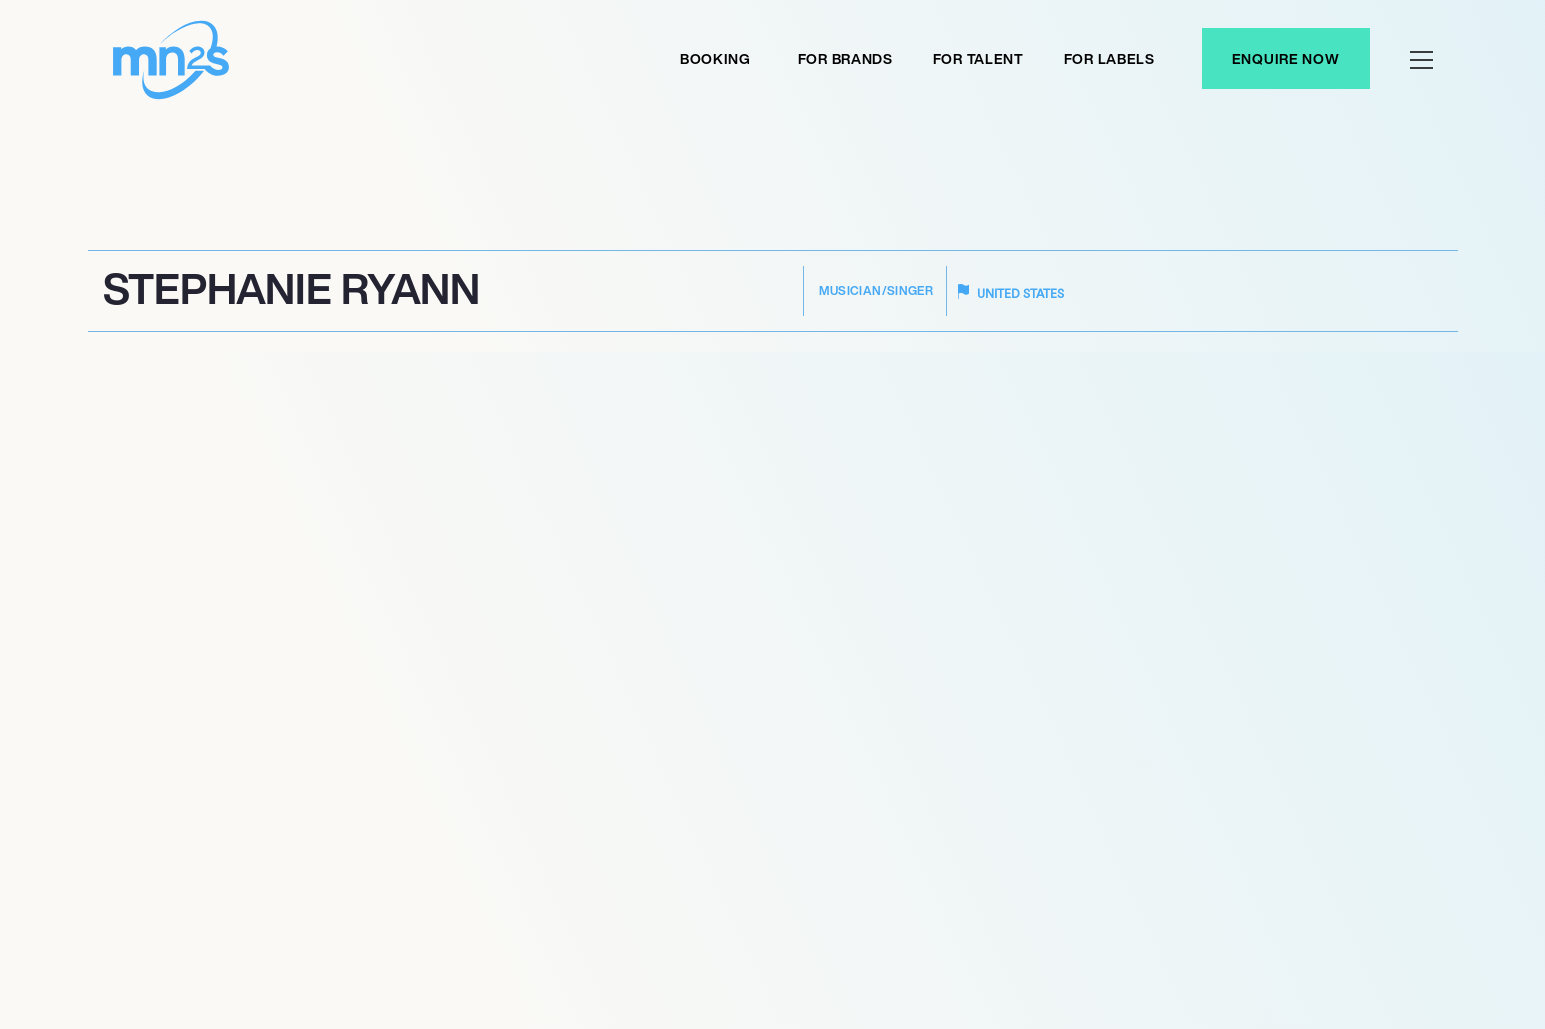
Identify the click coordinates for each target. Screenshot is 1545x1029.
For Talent (978, 58)
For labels (1109, 58)
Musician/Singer (876, 290)
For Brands (845, 58)
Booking (715, 58)
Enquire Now (1286, 58)
